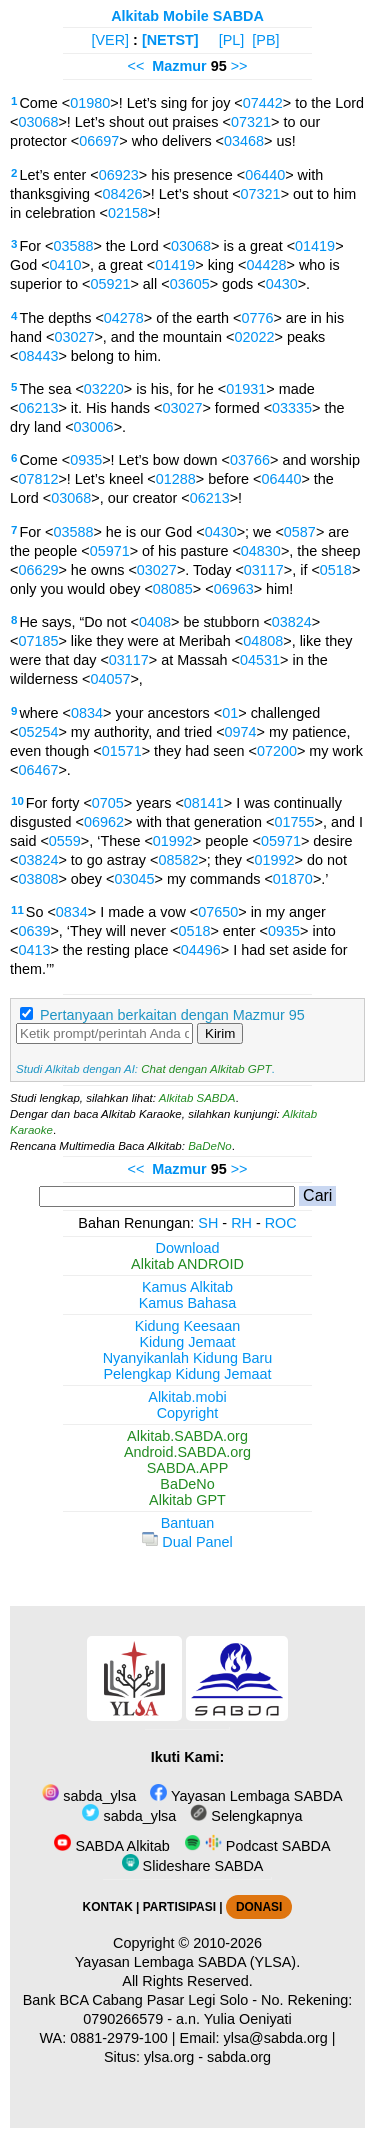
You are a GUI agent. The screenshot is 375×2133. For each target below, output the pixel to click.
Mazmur (179, 66)
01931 (246, 389)
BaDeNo (210, 1146)
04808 (263, 641)
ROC (281, 1223)
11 (17, 910)
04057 (110, 679)
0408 (155, 622)
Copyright (188, 1413)
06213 (38, 408)
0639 (34, 931)
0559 (65, 841)
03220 (104, 389)
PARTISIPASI (179, 1907)
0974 (241, 732)
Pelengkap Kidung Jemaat (187, 1374)
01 (230, 713)
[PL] (232, 40)
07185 (38, 641)
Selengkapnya (246, 1816)
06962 (104, 822)
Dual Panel (187, 1542)
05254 (38, 732)
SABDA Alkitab (111, 1846)
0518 (336, 570)
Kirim (220, 1033)
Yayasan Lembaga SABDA (246, 1796)
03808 (38, 879)
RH (241, 1223)
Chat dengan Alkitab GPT (206, 1069)
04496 (201, 950)
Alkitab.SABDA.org (187, 1436)
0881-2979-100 (119, 2038)
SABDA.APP (188, 1468)
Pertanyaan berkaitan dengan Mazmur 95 (172, 1015)
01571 (122, 751)
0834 (87, 713)
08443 (38, 356)
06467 (38, 770)
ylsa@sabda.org (276, 2038)
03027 (74, 337)
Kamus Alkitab (187, 1287)
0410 (66, 265)
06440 (265, 175)
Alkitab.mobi (187, 1397)
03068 (38, 122)
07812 (38, 479)
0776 (257, 318)
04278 (124, 318)
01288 (176, 479)
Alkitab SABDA (197, 1098)
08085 (173, 589)
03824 (292, 622)
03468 (244, 141)
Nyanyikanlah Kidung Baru (188, 1358)
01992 (173, 841)
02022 (254, 337)
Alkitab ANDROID (187, 1264)
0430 (282, 284)
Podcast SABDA (257, 1846)
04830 (261, 551)
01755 (294, 822)
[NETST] (170, 40)
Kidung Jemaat (188, 1342)
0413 (34, 950)
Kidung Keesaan (188, 1326)
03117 (264, 570)
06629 (38, 570)
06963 (234, 589)
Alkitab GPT (187, 1500)
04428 (266, 265)
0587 (300, 532)
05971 (110, 551)
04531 (260, 660)
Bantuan (188, 1523)
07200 (277, 751)
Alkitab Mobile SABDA (187, 16)
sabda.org (239, 2057)
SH (208, 1223)
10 (17, 801)
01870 (293, 879)
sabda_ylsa (89, 1796)
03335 (292, 408)
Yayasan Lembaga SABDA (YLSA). (187, 1962)
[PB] (265, 40)
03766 (250, 460)
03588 (73, 246)
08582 (178, 860)
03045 (134, 879)
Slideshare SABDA (193, 1866)
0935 (86, 460)
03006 (94, 427)
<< (135, 66)
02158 (128, 213)
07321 (251, 122)
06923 (119, 175)
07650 (218, 912)
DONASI (259, 1907)
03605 (190, 284)
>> (239, 66)
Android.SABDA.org (187, 1452)
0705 (108, 803)
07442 (263, 103)
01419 (315, 246)
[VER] (111, 40)
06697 (99, 141)
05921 (110, 284)
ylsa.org (169, 2057)
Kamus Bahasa (188, 1303)
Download (188, 1248)
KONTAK (108, 1907)
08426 (122, 194)
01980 (90, 103)
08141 (204, 803)
